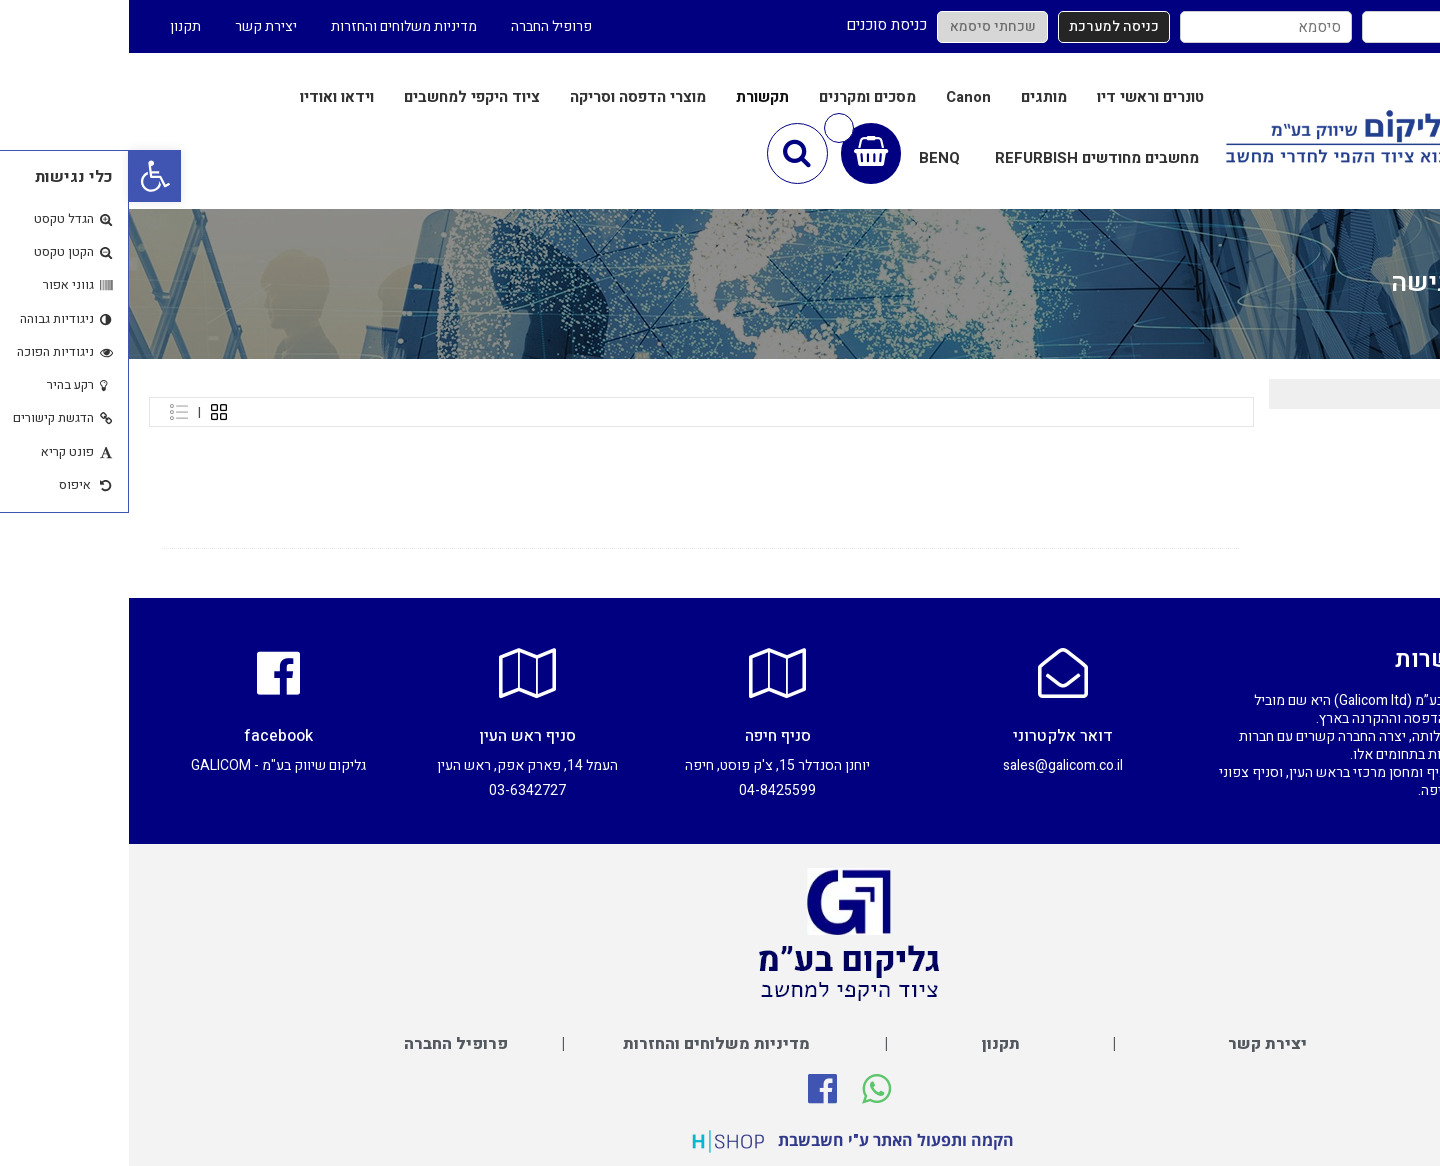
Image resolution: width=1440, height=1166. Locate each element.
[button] (26, 176)
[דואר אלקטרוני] (934, 673)
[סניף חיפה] (649, 673)
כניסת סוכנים (757, 25)
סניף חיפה (649, 736)
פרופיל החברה (422, 27)
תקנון (56, 27)
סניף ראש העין (398, 736)
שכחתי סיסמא (864, 26)
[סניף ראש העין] (399, 673)
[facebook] (149, 673)
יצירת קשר (137, 27)
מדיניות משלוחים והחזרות (275, 27)
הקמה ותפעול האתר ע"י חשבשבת (767, 1140)
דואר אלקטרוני (934, 736)
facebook (149, 736)
